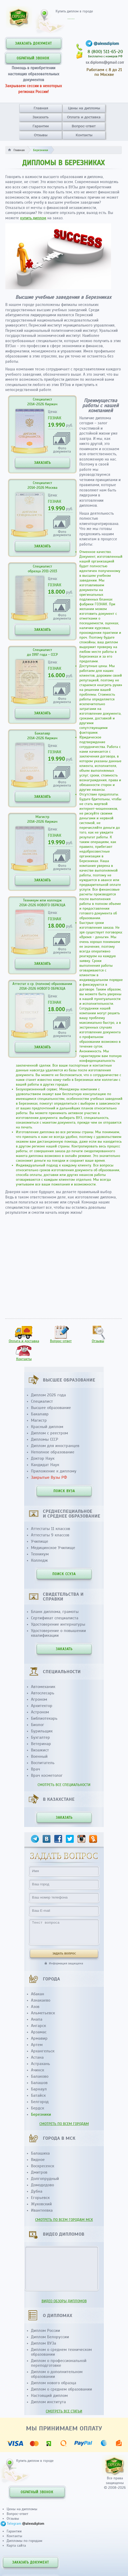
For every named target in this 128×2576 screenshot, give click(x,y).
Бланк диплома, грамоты (55, 1611)
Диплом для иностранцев (55, 1445)
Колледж (39, 1560)
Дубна (36, 2191)
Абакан (37, 1994)
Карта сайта (16, 2545)
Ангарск (38, 2025)
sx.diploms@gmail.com (105, 62)
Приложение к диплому (53, 1471)
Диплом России (45, 2330)
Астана (37, 2057)
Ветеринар (41, 1743)
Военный (39, 1756)
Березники (41, 2114)
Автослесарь (42, 1693)
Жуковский (41, 2204)
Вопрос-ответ (83, 126)
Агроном (39, 1699)
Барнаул (39, 2089)
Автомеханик (43, 1686)
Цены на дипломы (84, 108)
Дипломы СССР (44, 1439)
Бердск (37, 2108)
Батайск (38, 2095)
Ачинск (37, 2070)
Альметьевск (43, 2013)
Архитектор (41, 1705)
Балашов (39, 2082)
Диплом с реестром (49, 1433)
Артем (37, 2044)
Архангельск (42, 2051)
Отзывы (40, 135)
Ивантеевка (42, 2210)
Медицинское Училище (53, 1547)
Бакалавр (40, 1414)
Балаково (39, 2076)
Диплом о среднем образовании (61, 2389)
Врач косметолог (47, 1775)
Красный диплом (47, 1426)
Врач (35, 1769)
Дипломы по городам (24, 2540)
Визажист (40, 1750)
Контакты (84, 135)
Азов (35, 2006)
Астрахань (40, 2063)
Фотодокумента (62, 449)
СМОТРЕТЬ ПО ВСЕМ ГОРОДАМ (64, 2124)
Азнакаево (40, 2000)
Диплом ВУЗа (43, 2343)
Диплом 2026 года (48, 1395)
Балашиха (40, 2153)
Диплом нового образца (53, 2383)
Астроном (40, 1712)
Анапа (36, 2019)
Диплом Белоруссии (50, 2337)
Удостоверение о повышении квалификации (58, 1633)
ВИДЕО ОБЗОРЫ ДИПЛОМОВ (64, 2301)
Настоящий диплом (49, 2395)
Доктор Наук (42, 1458)
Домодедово (42, 2185)
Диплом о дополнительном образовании (57, 2374)
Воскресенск (42, 2166)
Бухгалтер (40, 1737)
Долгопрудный (45, 2178)
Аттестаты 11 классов (50, 1528)
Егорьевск (40, 2197)
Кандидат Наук (45, 1464)
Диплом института (48, 2402)
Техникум (40, 1554)
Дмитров (39, 2172)
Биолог (37, 1724)
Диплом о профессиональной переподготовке (58, 2363)
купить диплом (33, 218)
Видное (38, 2159)
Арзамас (39, 2032)
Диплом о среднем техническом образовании (61, 2352)
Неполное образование (52, 1452)
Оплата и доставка (83, 117)
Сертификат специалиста (54, 1618)
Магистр (39, 1420)
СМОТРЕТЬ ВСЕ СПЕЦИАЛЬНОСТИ (64, 1785)
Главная (41, 108)
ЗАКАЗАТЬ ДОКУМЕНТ (33, 43)
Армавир (39, 2038)
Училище (39, 1541)
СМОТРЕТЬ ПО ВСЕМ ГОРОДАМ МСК (64, 2219)
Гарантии (41, 126)
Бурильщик (42, 1731)
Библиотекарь (44, 1718)
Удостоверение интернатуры (58, 1624)
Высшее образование (51, 1407)
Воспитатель (42, 1762)
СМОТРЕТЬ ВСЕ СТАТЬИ (64, 2411)
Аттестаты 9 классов (50, 1535)
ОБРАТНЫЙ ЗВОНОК (33, 58)
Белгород (40, 2101)
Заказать (40, 117)
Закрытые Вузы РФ (49, 1477)
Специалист (42, 1401)
